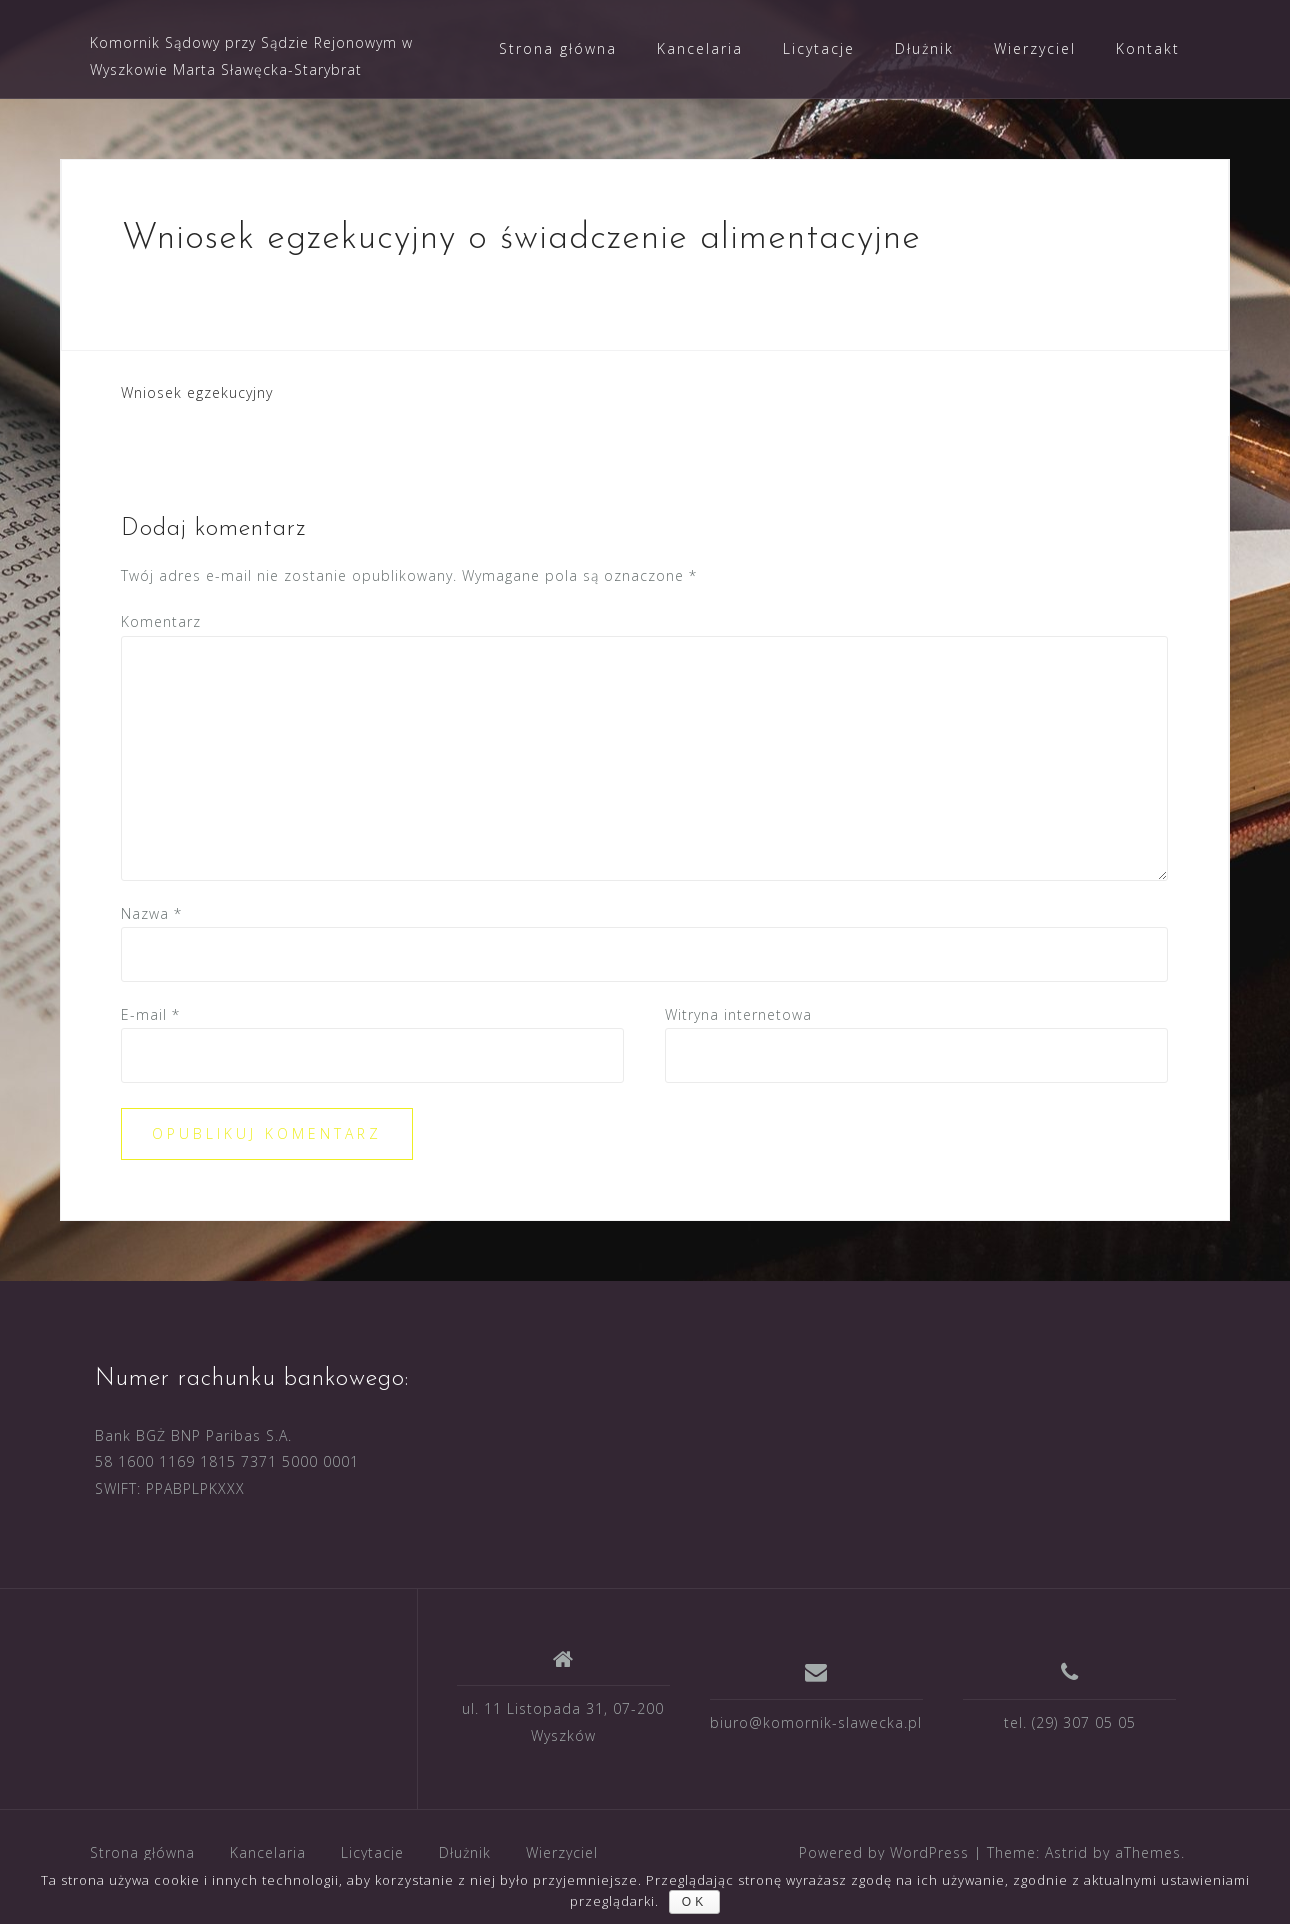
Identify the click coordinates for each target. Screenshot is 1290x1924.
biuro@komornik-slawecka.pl (816, 1722)
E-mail (150, 1014)
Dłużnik (924, 48)
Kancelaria (700, 48)
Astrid (1066, 1852)
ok (694, 1902)
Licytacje (819, 48)
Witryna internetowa (738, 1014)
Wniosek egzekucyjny (197, 392)
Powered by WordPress (884, 1852)
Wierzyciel (1035, 48)
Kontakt (1148, 48)
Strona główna (558, 48)
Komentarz (161, 621)
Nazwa (151, 913)
